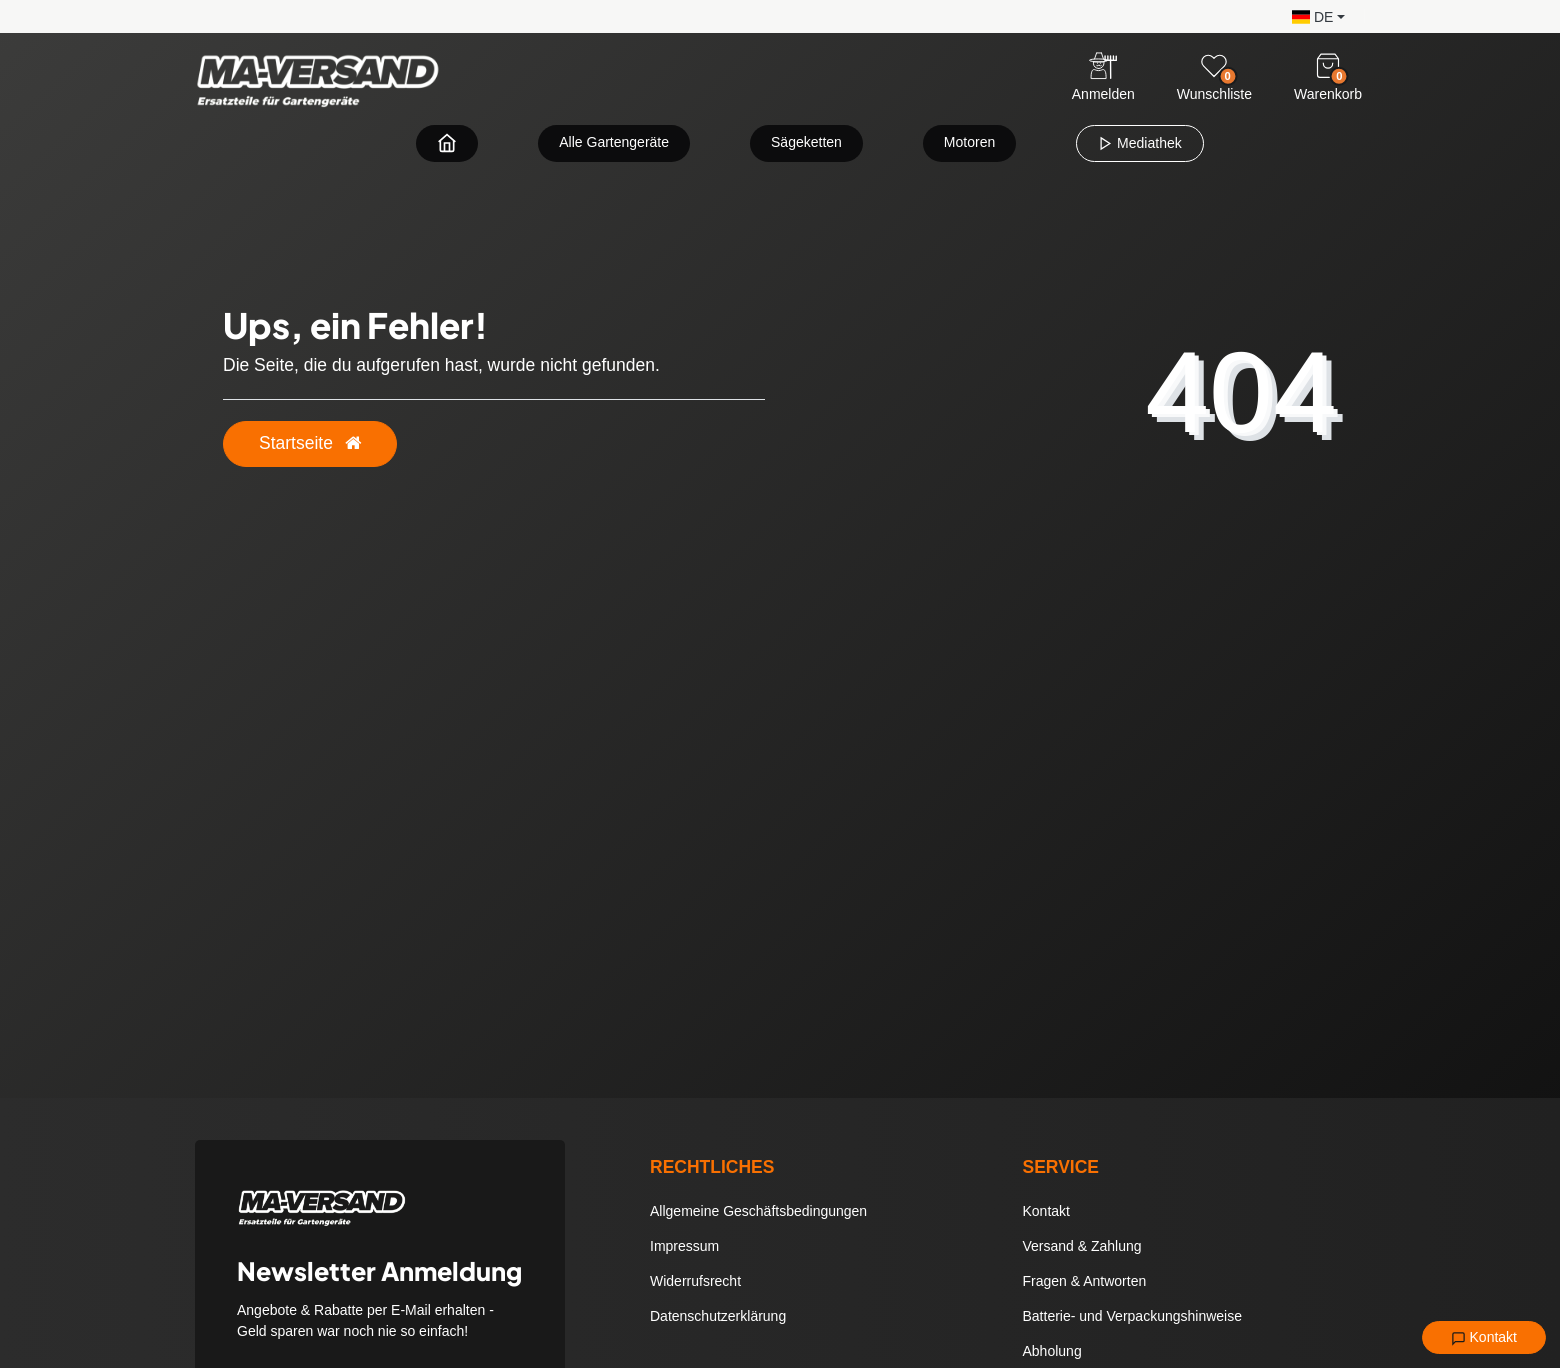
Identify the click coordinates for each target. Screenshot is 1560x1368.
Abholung (1052, 1351)
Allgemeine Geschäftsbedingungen (758, 1211)
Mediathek (1139, 143)
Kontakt (1484, 1338)
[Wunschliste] (1214, 66)
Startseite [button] (310, 443)
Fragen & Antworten (1085, 1281)
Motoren (969, 142)
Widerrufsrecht (695, 1281)
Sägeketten (806, 142)
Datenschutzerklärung (718, 1316)
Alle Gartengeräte (614, 142)
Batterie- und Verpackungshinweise (1132, 1316)
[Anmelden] (1103, 78)
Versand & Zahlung (1082, 1246)
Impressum (684, 1246)
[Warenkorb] (1328, 66)
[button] (1313, 15)
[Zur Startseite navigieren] (447, 142)
